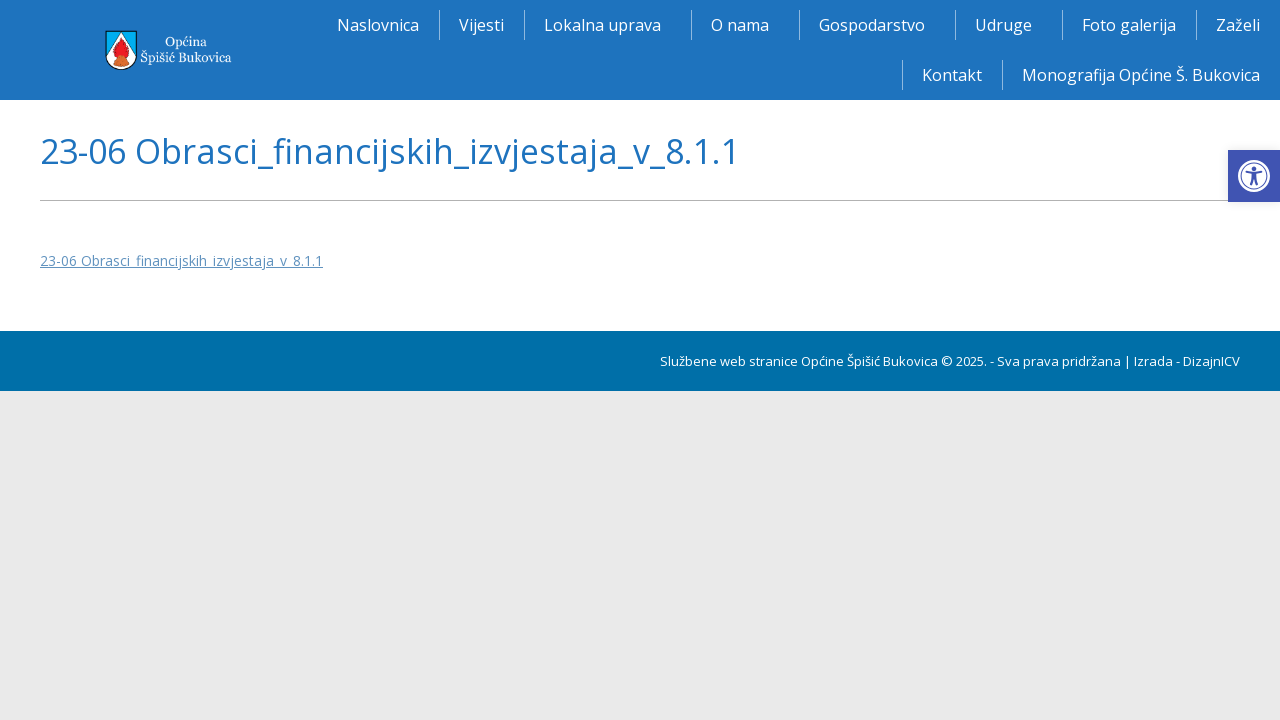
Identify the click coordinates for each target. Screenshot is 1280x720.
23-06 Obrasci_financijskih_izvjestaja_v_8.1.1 (181, 260)
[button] (1254, 176)
